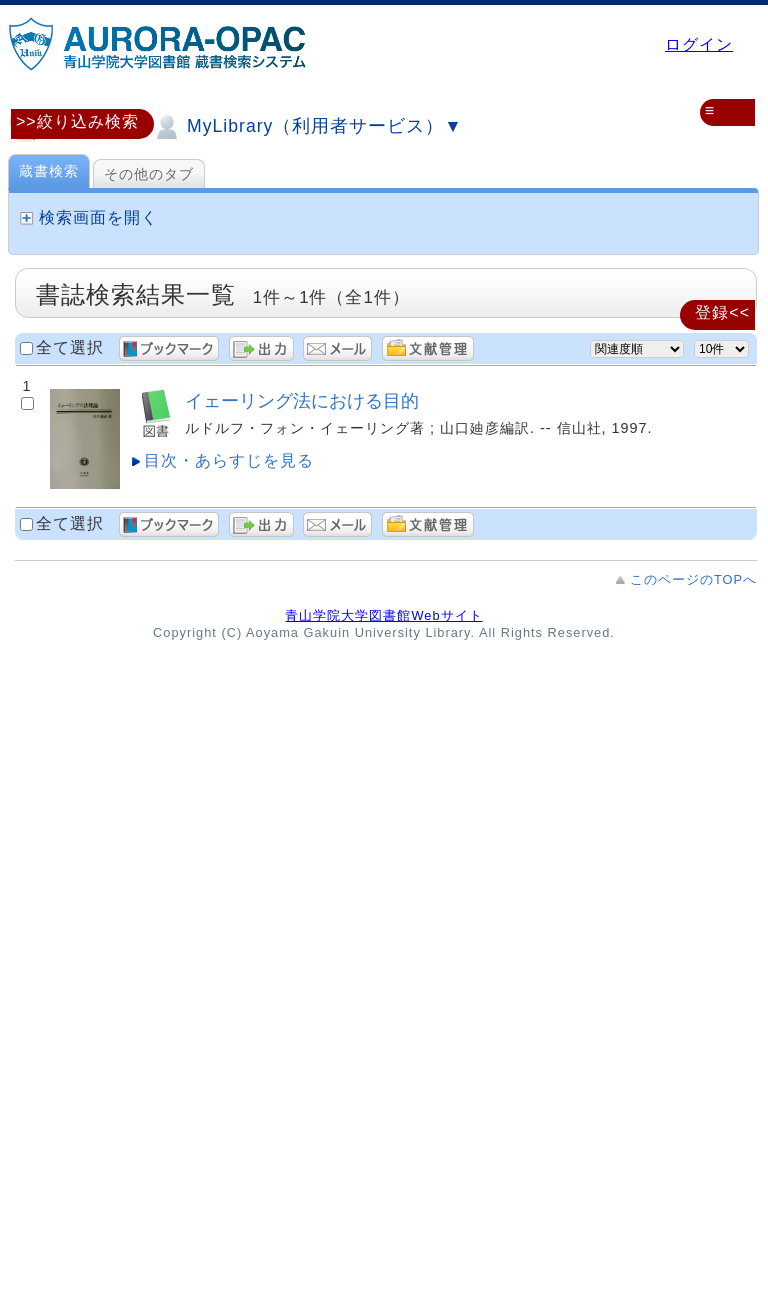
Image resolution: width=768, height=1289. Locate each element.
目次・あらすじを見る (229, 460)
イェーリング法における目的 (302, 400)
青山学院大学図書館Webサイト (383, 615)
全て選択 (70, 347)
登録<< (722, 312)
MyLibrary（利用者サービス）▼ (307, 127)
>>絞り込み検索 (77, 121)
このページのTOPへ (693, 579)
